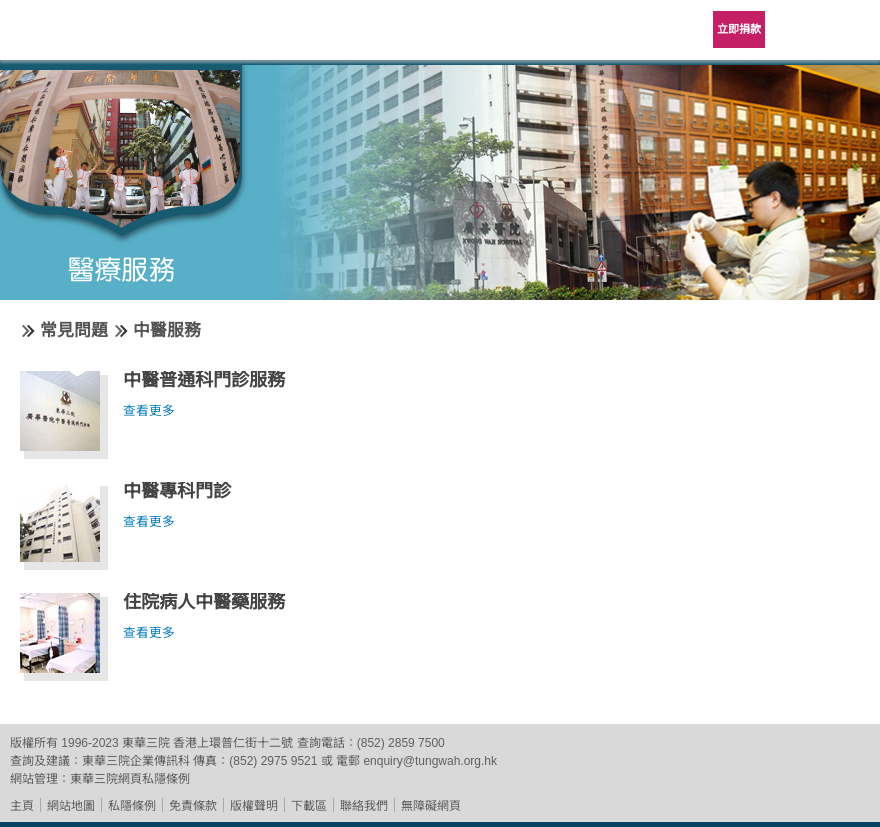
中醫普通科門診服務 (204, 380)
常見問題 (74, 330)
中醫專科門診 (177, 491)
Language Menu (800, 30)
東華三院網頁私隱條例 (130, 779)
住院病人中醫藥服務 (204, 602)
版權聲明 (254, 806)
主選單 (850, 30)
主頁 (22, 806)
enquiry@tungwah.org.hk (430, 761)
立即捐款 (739, 29)
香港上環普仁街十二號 (233, 743)
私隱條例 (132, 806)
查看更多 (149, 411)
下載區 (309, 806)
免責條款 (193, 806)
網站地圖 (71, 806)
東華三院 (72, 36)
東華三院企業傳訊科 (136, 761)
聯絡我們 (364, 806)
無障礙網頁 (431, 806)
